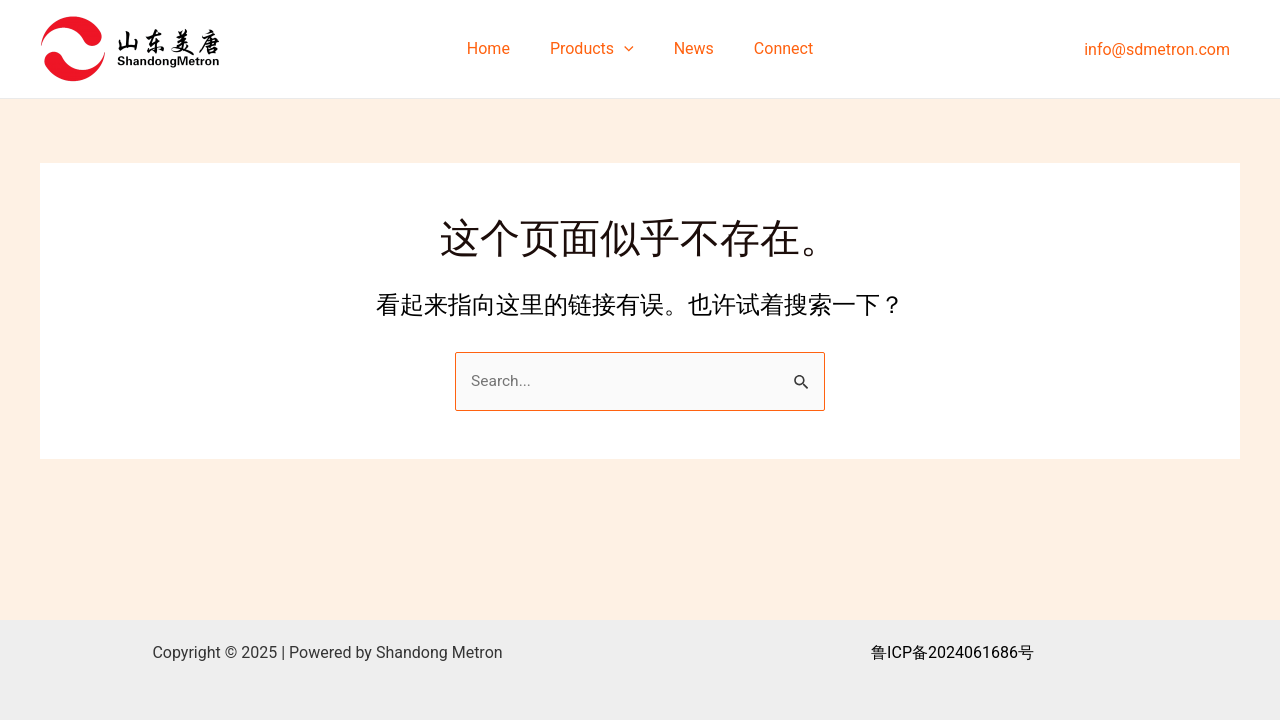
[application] (628, 49)
